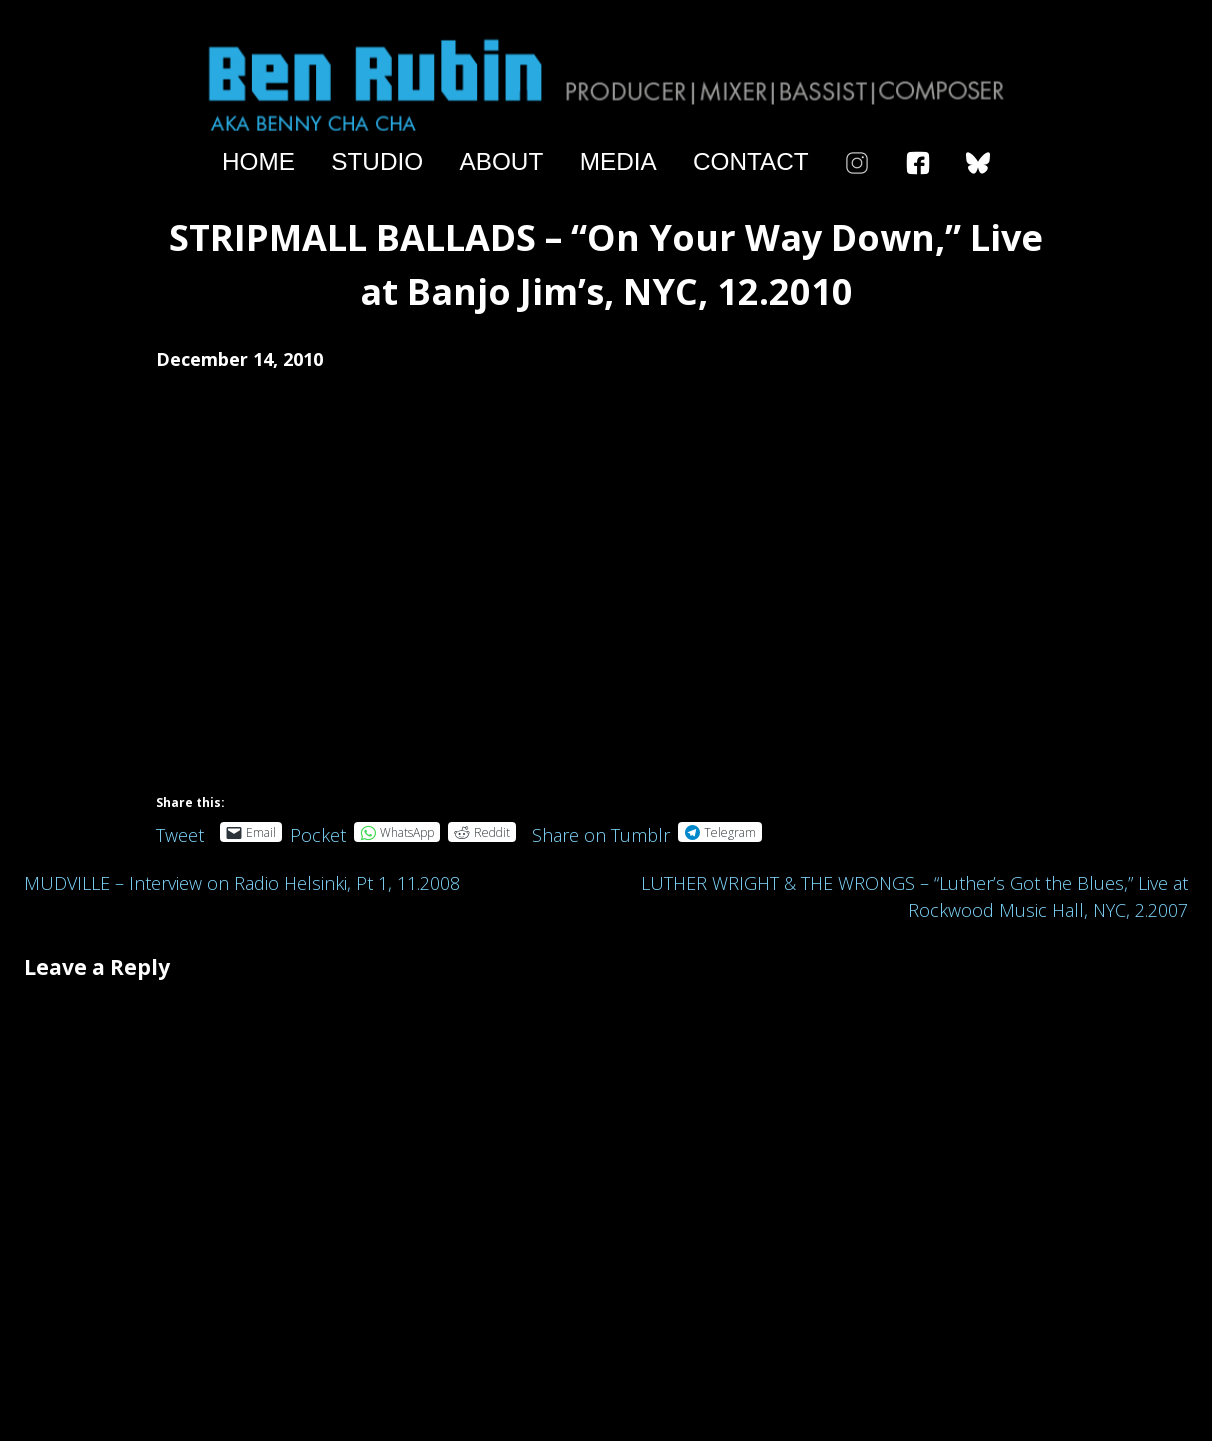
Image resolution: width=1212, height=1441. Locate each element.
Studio (377, 162)
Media (618, 162)
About (502, 162)
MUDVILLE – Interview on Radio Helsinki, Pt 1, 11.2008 (242, 883)
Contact (751, 162)
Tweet (180, 831)
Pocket (318, 835)
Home (258, 162)
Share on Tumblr (601, 831)
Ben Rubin (606, 83)
